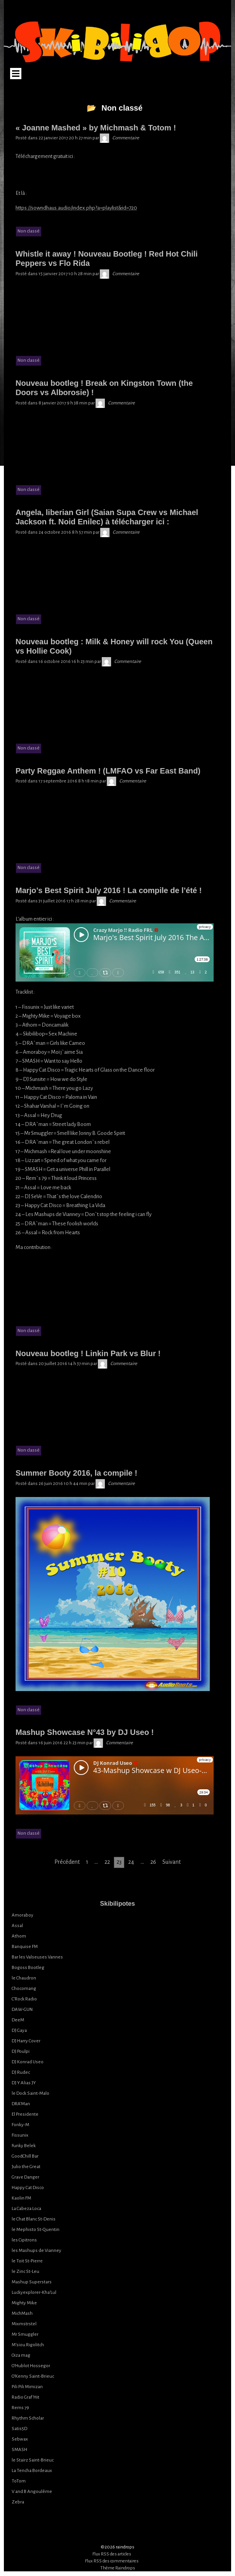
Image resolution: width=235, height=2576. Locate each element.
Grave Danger (25, 2177)
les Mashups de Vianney (36, 2250)
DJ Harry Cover (26, 2040)
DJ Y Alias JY (24, 2082)
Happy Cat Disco (28, 2187)
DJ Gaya (19, 2030)
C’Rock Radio (24, 1999)
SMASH (19, 2449)
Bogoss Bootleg (28, 1967)
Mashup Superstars (32, 2282)
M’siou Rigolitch (28, 2344)
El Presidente (25, 2114)
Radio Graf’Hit (25, 2397)
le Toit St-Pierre (27, 2261)
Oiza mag (21, 2355)
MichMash (22, 2313)
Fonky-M (20, 2124)
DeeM (18, 2020)
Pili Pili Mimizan (27, 2386)
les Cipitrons (24, 2240)
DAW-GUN (22, 2009)
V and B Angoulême (32, 2491)
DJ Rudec (21, 2072)
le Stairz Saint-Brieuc (33, 2460)
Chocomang (24, 1988)
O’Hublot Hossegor (31, 2365)
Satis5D (19, 2428)
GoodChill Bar (25, 2156)
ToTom (19, 2481)
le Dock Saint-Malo (30, 2093)
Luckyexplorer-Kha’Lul (34, 2292)
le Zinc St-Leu (25, 2271)
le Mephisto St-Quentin (35, 2229)
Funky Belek (24, 2145)
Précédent (67, 1862)
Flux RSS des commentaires (112, 2561)
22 (107, 1862)
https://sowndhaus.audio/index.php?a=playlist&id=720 (76, 208)
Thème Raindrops (117, 2568)
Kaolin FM (21, 2198)
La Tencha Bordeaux (32, 2470)
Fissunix (20, 2135)
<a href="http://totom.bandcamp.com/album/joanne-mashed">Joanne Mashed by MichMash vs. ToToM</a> (115, 175)
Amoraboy (22, 1915)
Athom (19, 1936)
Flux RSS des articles (111, 2554)
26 (153, 1862)
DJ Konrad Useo (28, 2061)
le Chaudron (24, 1978)
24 (131, 1862)
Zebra (18, 2502)
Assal (17, 1925)
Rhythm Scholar (28, 2418)
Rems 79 (20, 2407)
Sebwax (20, 2439)
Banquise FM (25, 1946)
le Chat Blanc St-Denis (34, 2219)
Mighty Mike (24, 2302)
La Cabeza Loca (26, 2208)
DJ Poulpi (21, 2051)
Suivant (171, 1862)
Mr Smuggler (25, 2334)
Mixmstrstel (24, 2323)
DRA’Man (21, 2103)
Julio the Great (26, 2166)
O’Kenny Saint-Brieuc (33, 2376)
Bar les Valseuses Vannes (37, 1957)
